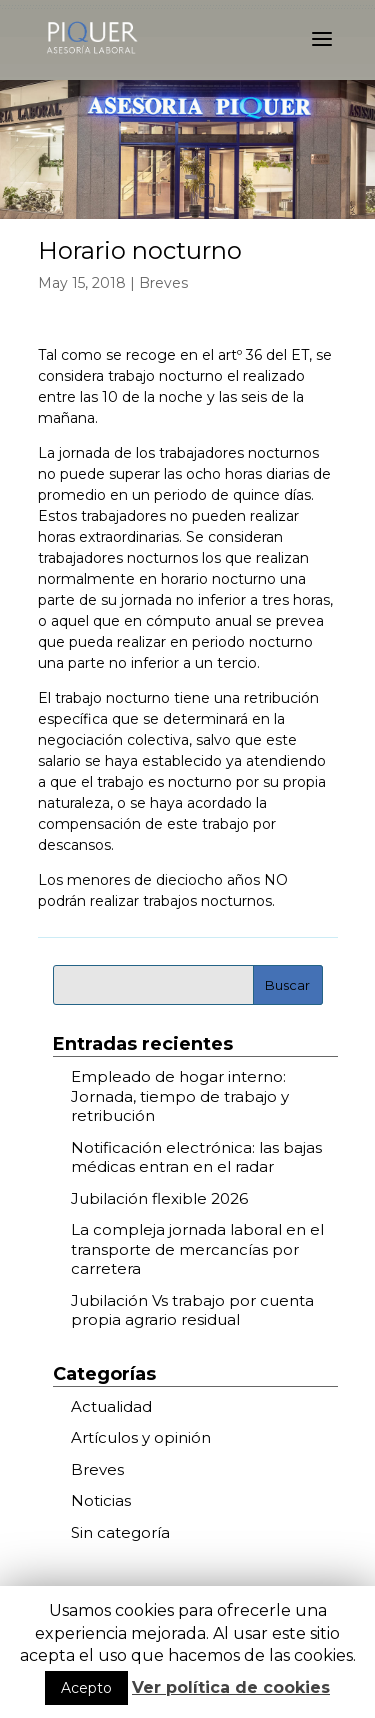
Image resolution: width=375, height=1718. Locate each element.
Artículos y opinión (141, 1437)
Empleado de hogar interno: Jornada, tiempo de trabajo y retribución (180, 1096)
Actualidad (111, 1406)
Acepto (86, 1688)
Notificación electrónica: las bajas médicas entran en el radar (196, 1157)
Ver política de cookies (231, 1687)
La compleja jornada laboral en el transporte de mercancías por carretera (197, 1249)
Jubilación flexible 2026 (159, 1198)
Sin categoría (120, 1532)
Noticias (101, 1500)
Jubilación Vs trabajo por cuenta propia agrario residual (192, 1310)
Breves (163, 283)
